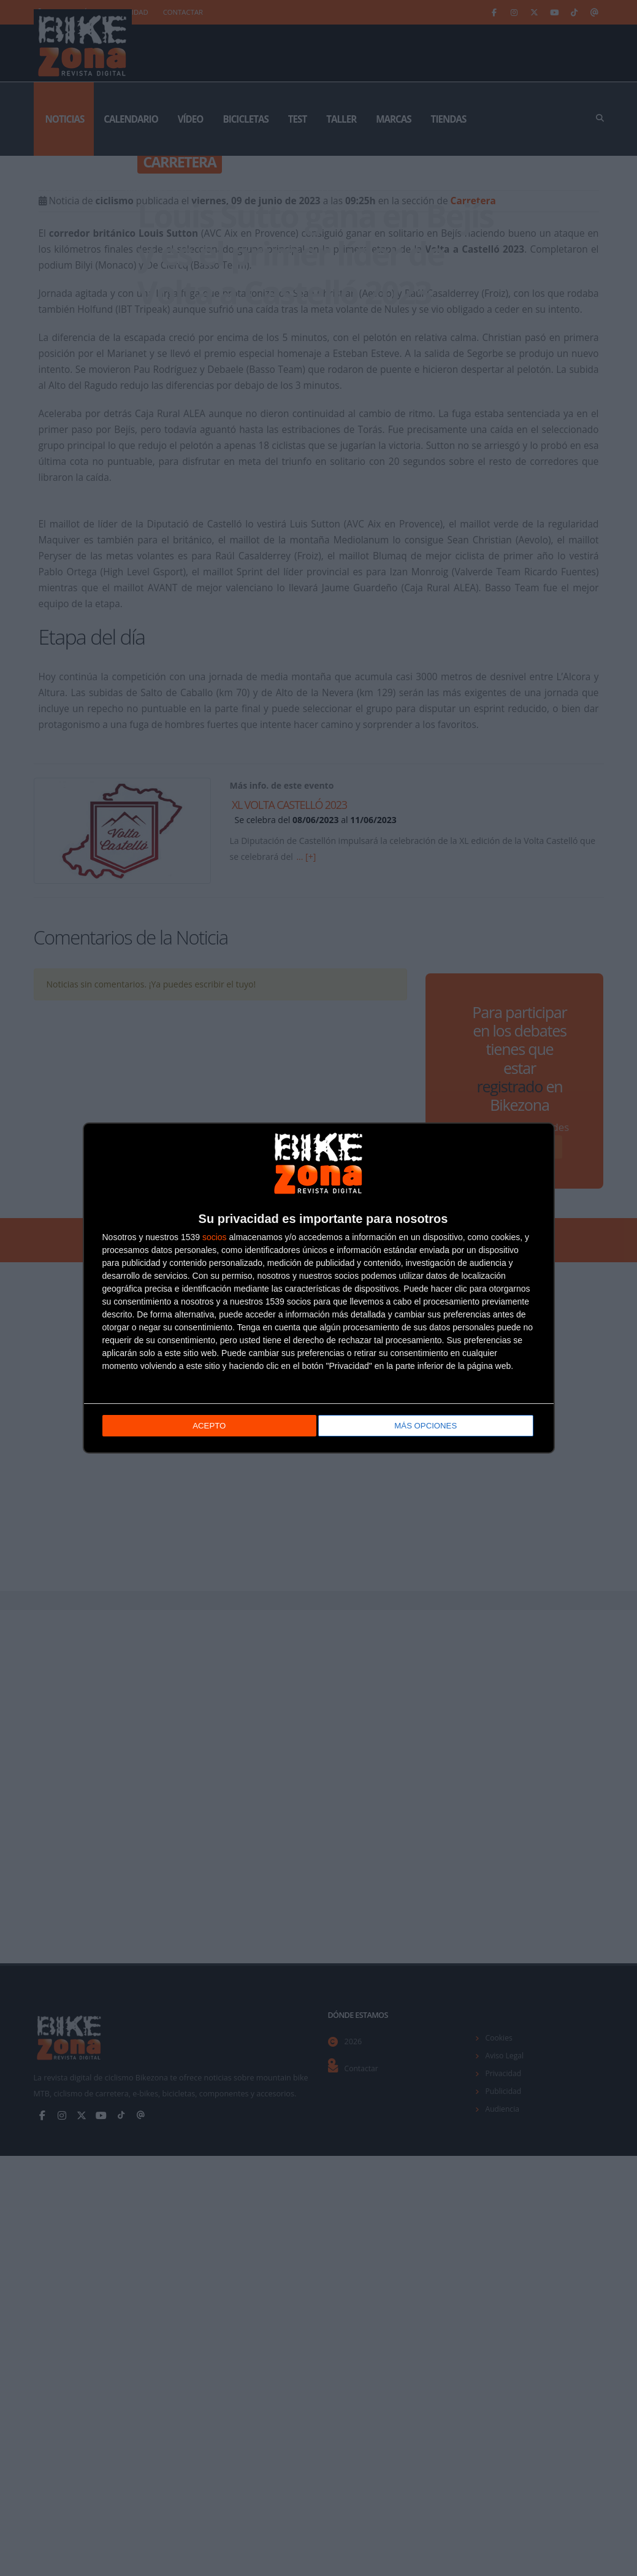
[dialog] (319, 1288)
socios (214, 1238)
